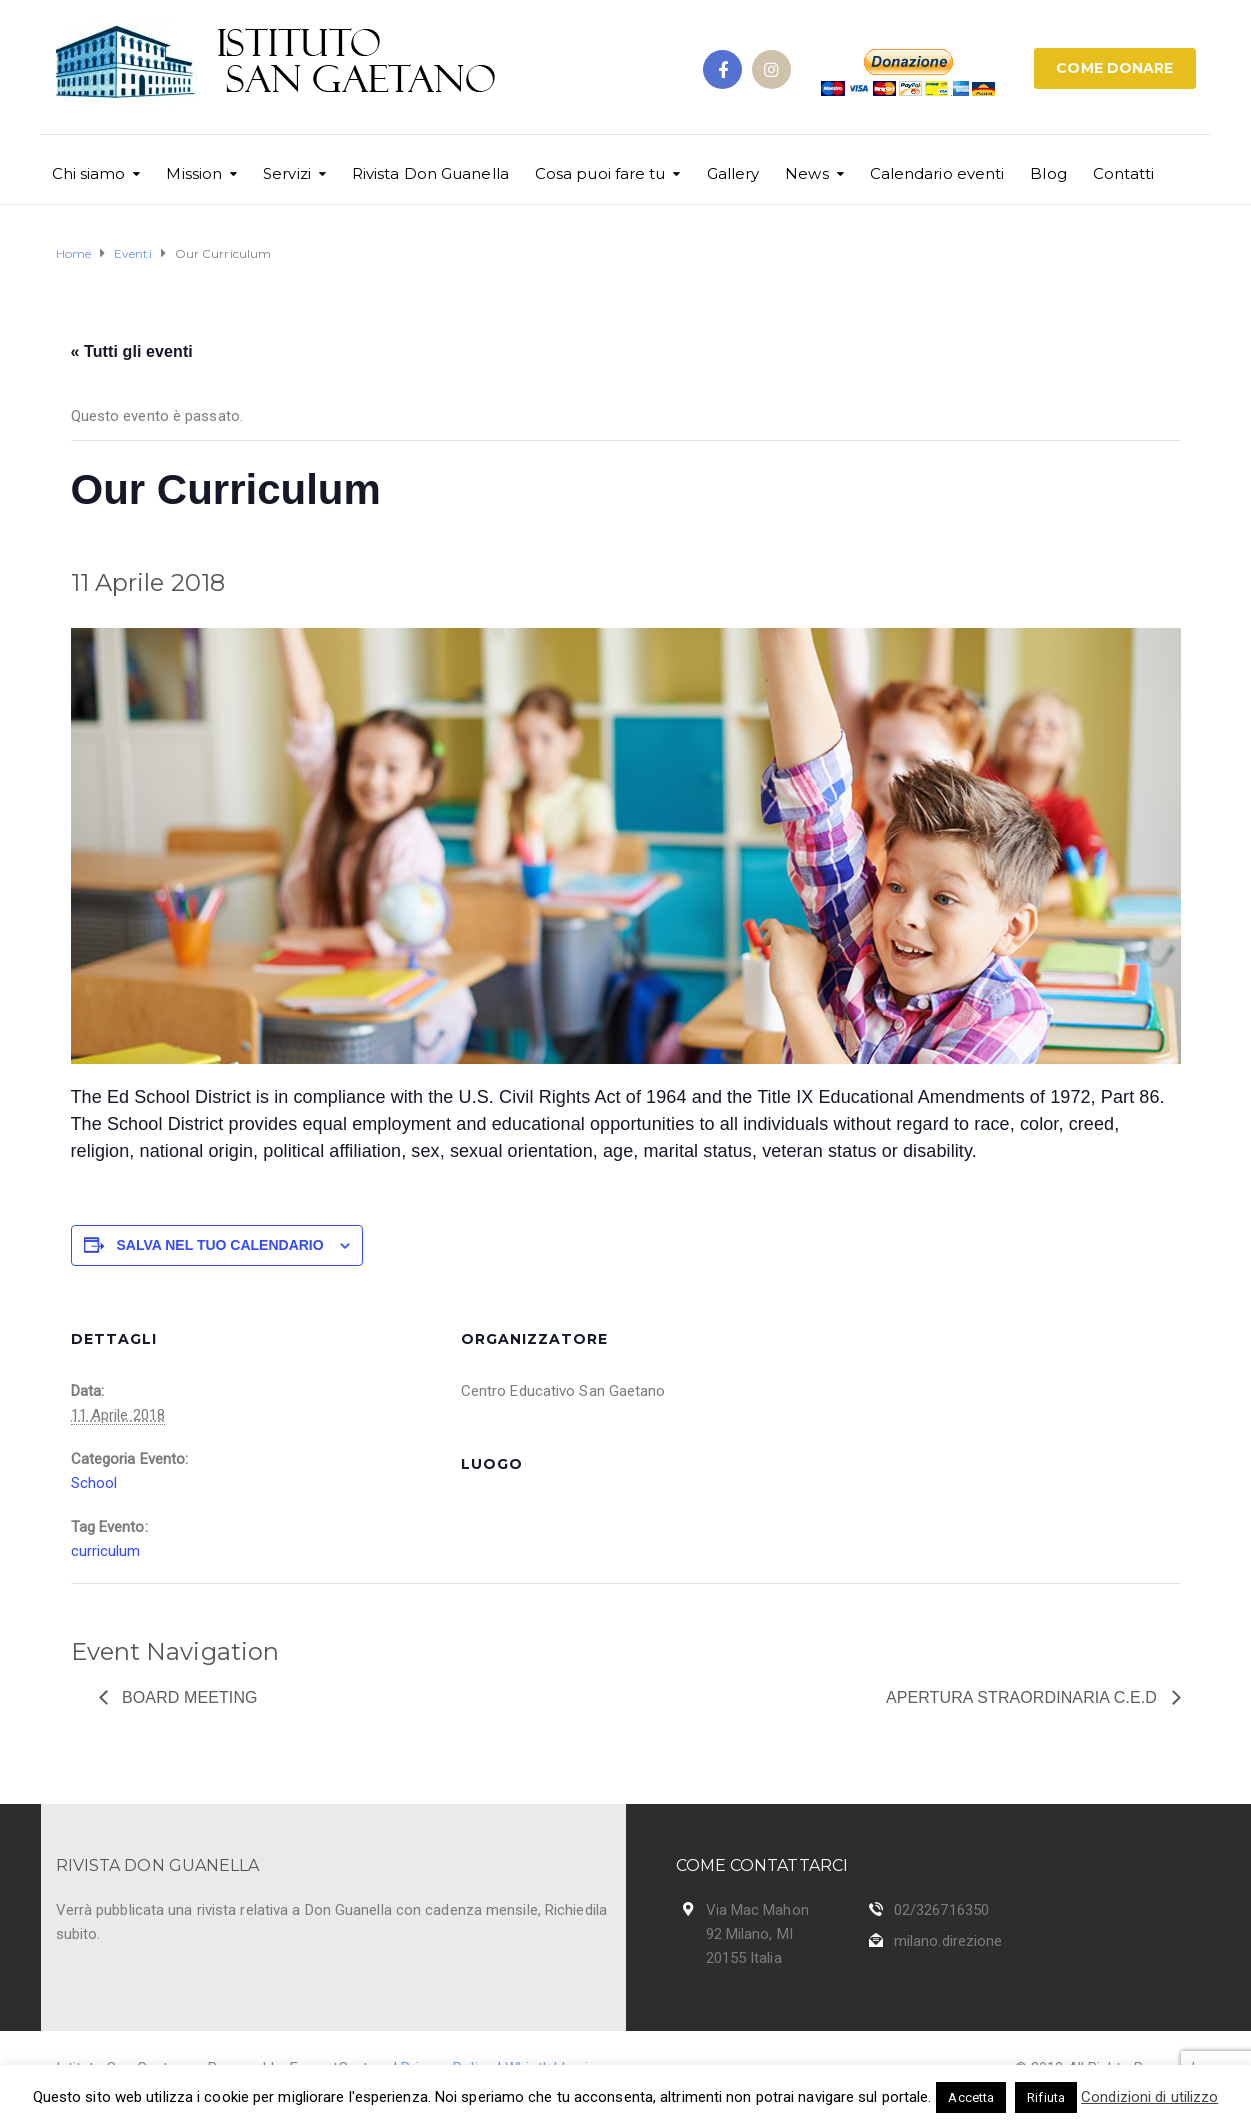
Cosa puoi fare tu (600, 173)
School (94, 1483)
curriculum (106, 1551)
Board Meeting (188, 1697)
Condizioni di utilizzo (1149, 2097)
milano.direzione (948, 1941)
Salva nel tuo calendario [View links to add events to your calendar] (220, 1245)
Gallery (733, 173)
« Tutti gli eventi (132, 351)
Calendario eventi (937, 173)
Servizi (287, 173)
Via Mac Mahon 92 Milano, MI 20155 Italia (757, 1934)
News (806, 173)
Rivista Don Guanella (430, 173)
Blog (1048, 173)
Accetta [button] (971, 2097)
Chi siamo (89, 173)
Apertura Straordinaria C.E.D (1024, 1697)
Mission (194, 173)
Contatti (1124, 173)
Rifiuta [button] (1046, 2097)
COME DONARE (1114, 68)
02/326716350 (941, 1910)
